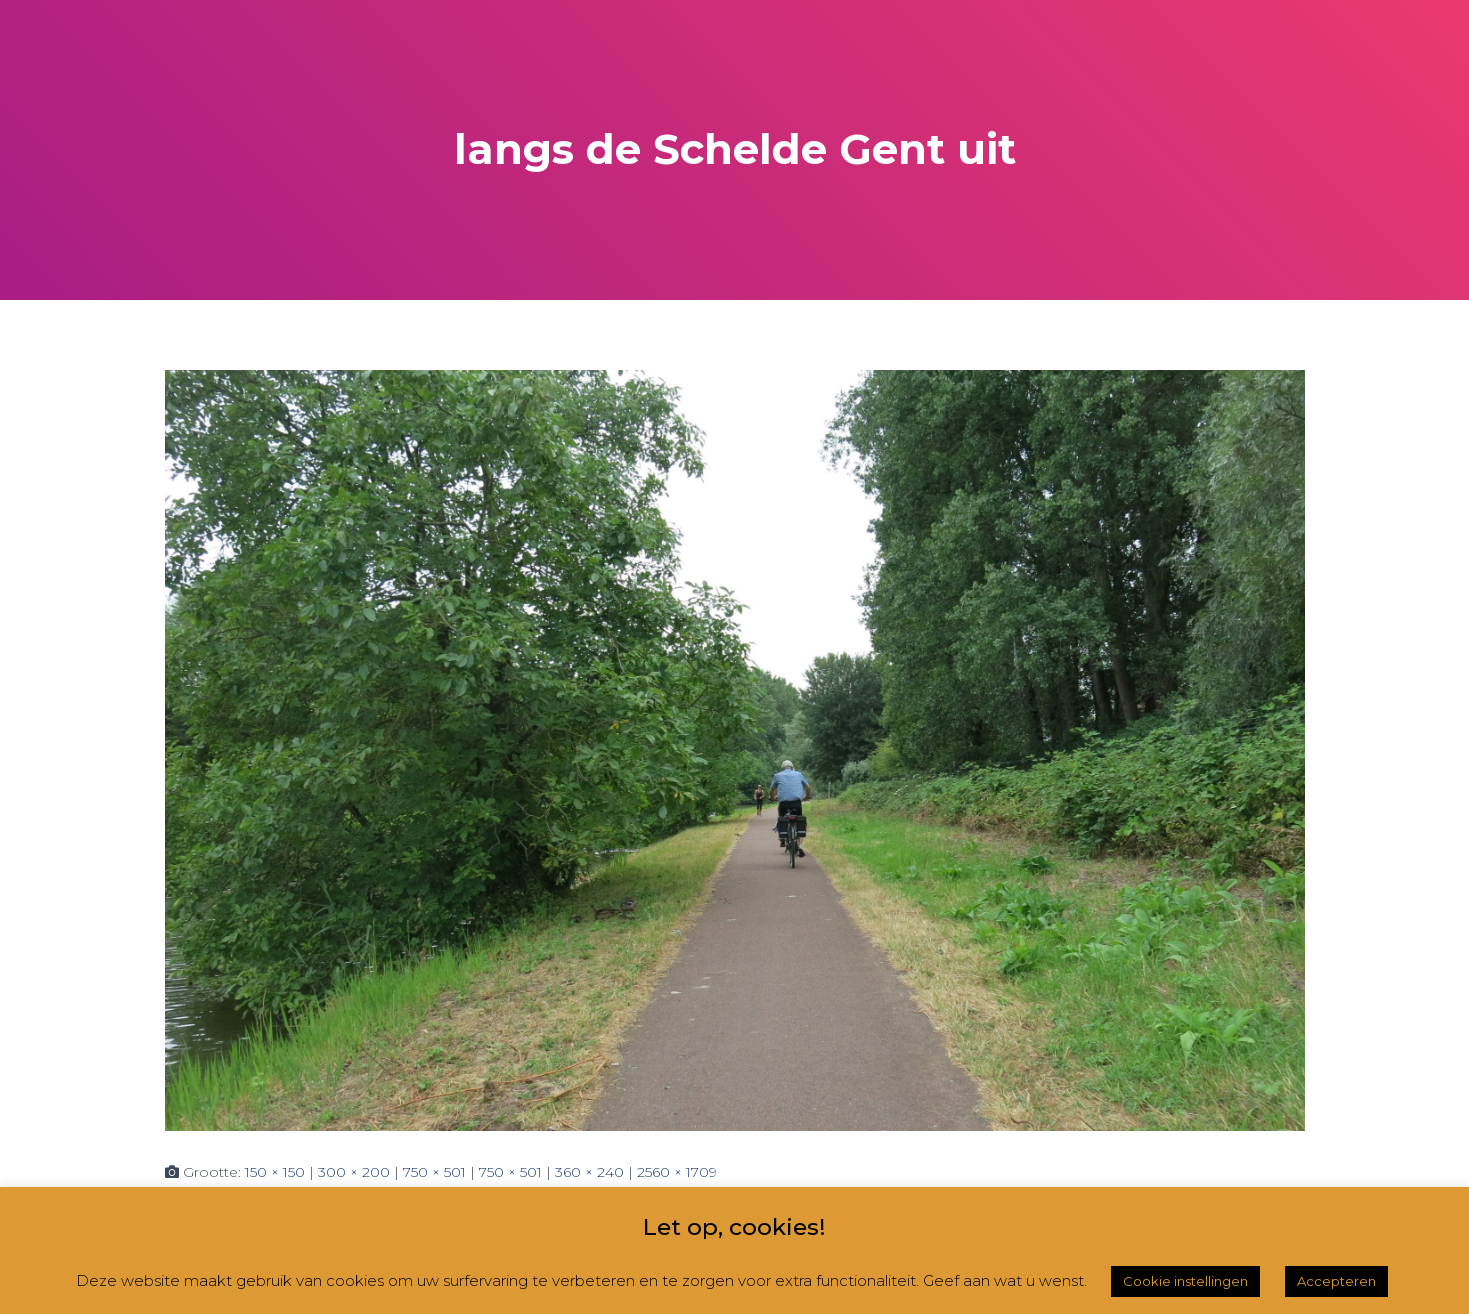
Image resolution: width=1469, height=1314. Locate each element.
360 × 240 (589, 1172)
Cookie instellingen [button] (1185, 1281)
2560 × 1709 (677, 1172)
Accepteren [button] (1336, 1281)
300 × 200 (354, 1172)
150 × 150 (275, 1172)
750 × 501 (434, 1172)
